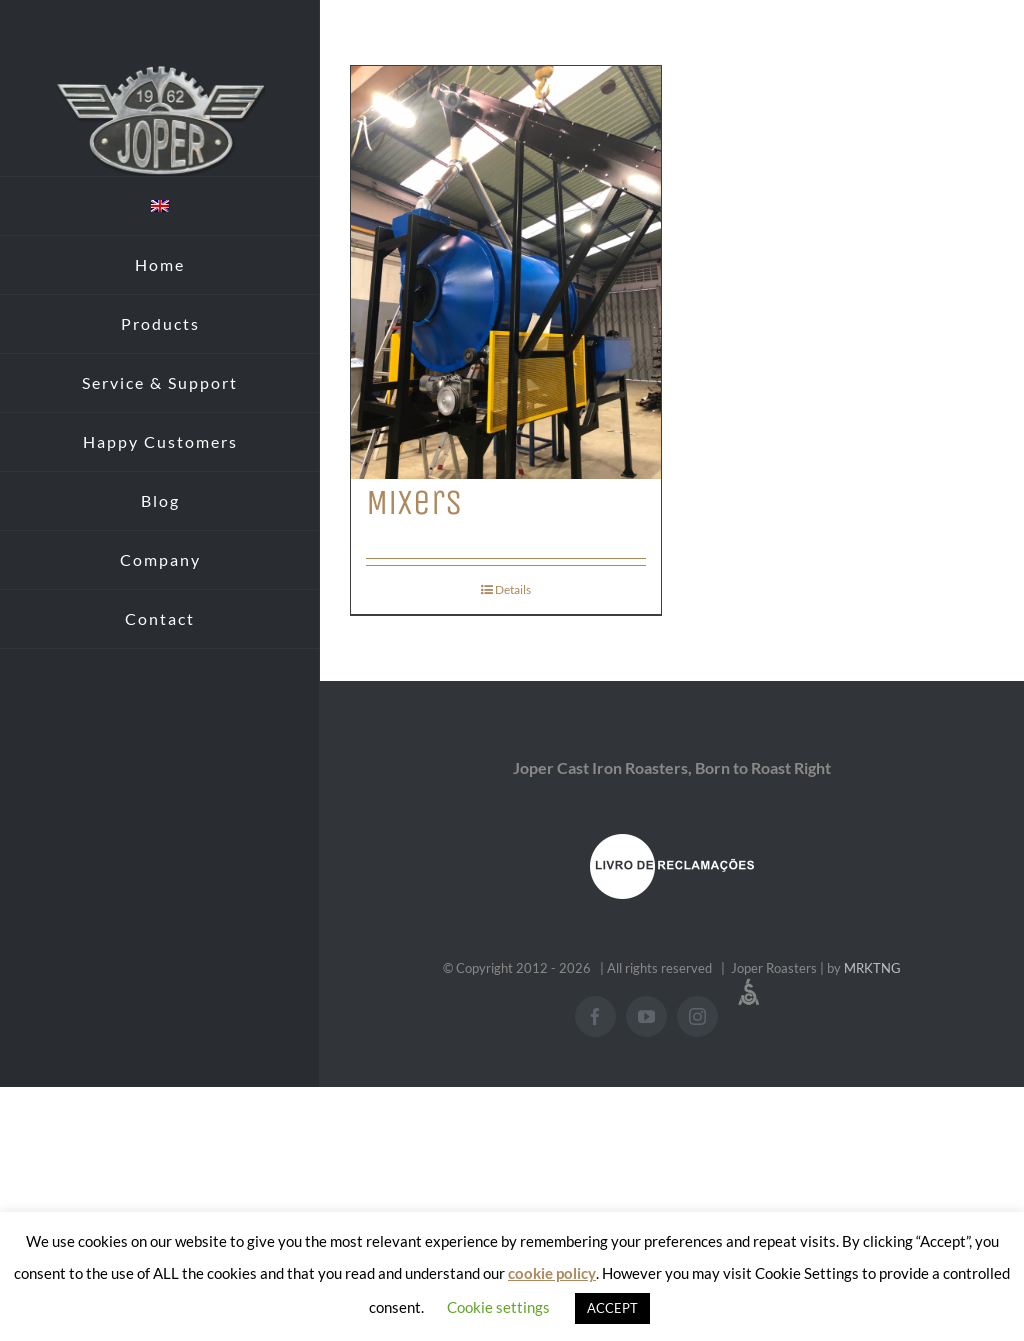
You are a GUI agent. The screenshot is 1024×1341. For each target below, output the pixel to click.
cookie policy (552, 1273)
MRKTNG (872, 968)
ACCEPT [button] (612, 1308)
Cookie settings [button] (498, 1307)
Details (513, 589)
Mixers (414, 502)
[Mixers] (506, 272)
